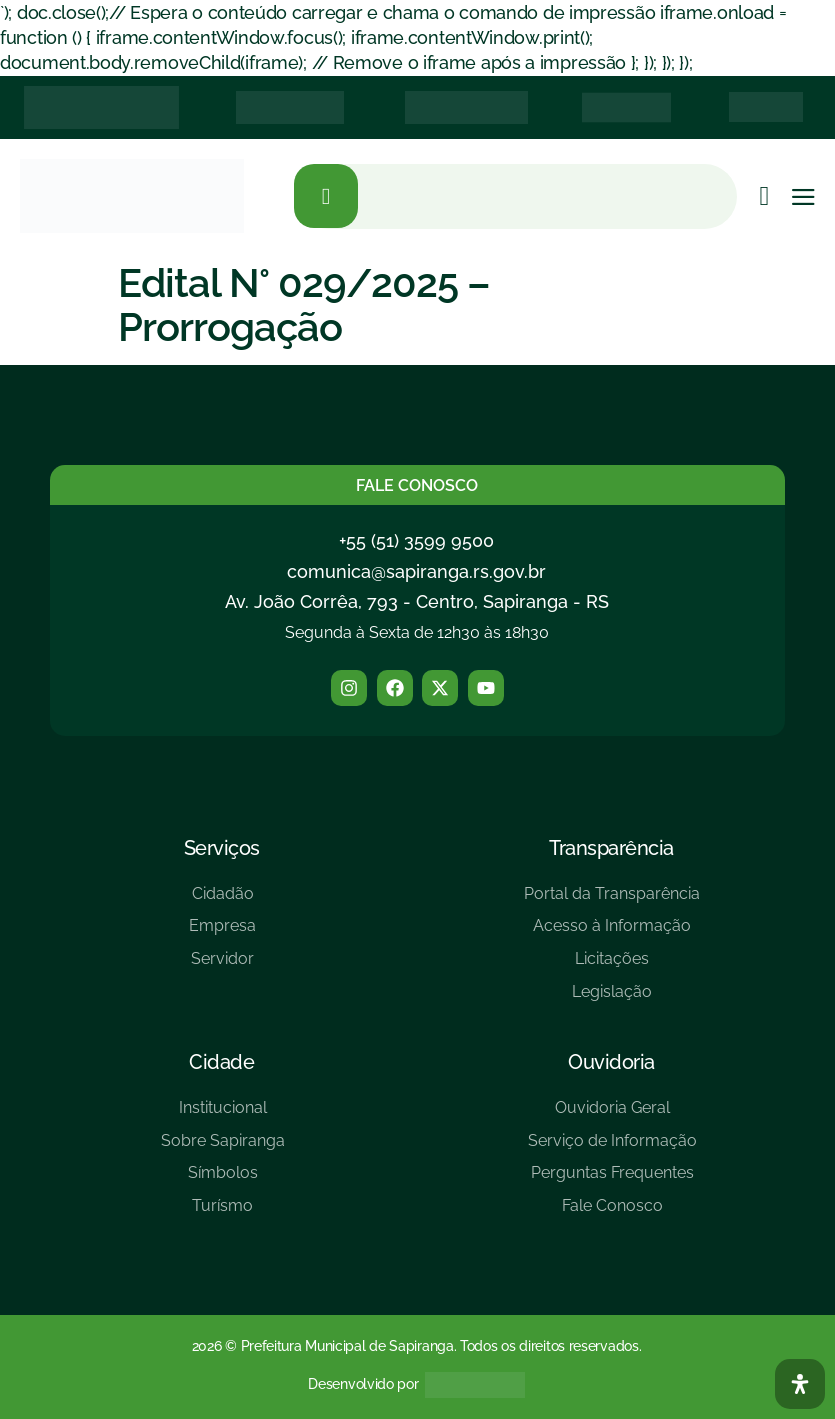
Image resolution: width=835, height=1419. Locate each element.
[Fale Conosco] (612, 1213)
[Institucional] (223, 1115)
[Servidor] (222, 966)
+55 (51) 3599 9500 (416, 540)
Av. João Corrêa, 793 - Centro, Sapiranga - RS (417, 601)
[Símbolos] (223, 1180)
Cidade (221, 1062)
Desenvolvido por (363, 1384)
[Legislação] (612, 999)
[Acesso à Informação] (612, 933)
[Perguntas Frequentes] (612, 1180)
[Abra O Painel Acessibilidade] (800, 1384)
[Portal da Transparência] (612, 901)
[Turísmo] (223, 1213)
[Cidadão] (222, 901)
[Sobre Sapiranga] (223, 1148)
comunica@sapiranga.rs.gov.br (416, 571)
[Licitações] (612, 966)
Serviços (222, 848)
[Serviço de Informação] (612, 1148)
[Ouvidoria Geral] (612, 1115)
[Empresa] (222, 933)
